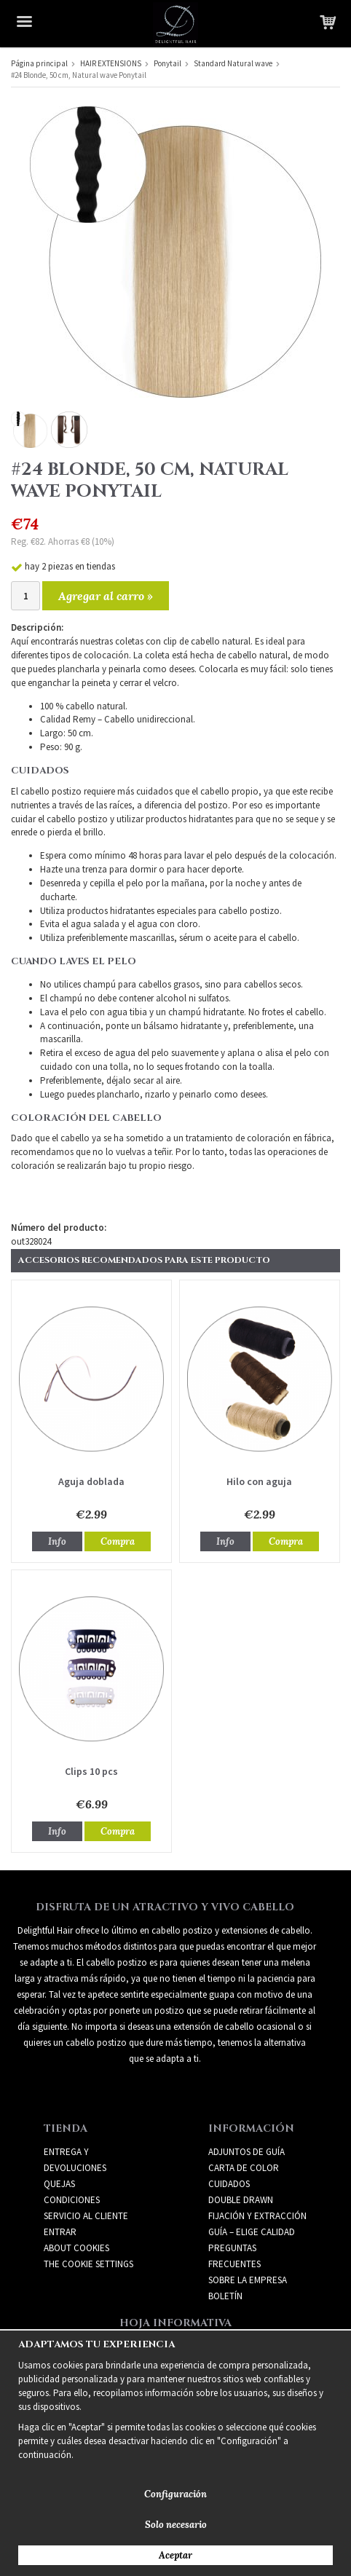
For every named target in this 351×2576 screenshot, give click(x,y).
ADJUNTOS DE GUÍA (246, 2152)
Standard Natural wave (233, 63)
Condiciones (72, 2200)
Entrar (60, 2232)
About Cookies (76, 2248)
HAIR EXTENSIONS (110, 63)
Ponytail (167, 63)
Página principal (39, 63)
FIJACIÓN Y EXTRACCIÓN (257, 2216)
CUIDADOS (229, 2184)
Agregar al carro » (105, 595)
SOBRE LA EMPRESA (247, 2280)
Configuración (175, 2494)
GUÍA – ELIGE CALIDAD (251, 2232)
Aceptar (175, 2555)
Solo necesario (176, 2524)
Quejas (59, 2184)
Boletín (225, 2296)
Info (57, 1541)
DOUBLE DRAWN (240, 2200)
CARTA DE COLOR (243, 2168)
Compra (117, 1541)
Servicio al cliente (86, 2216)
